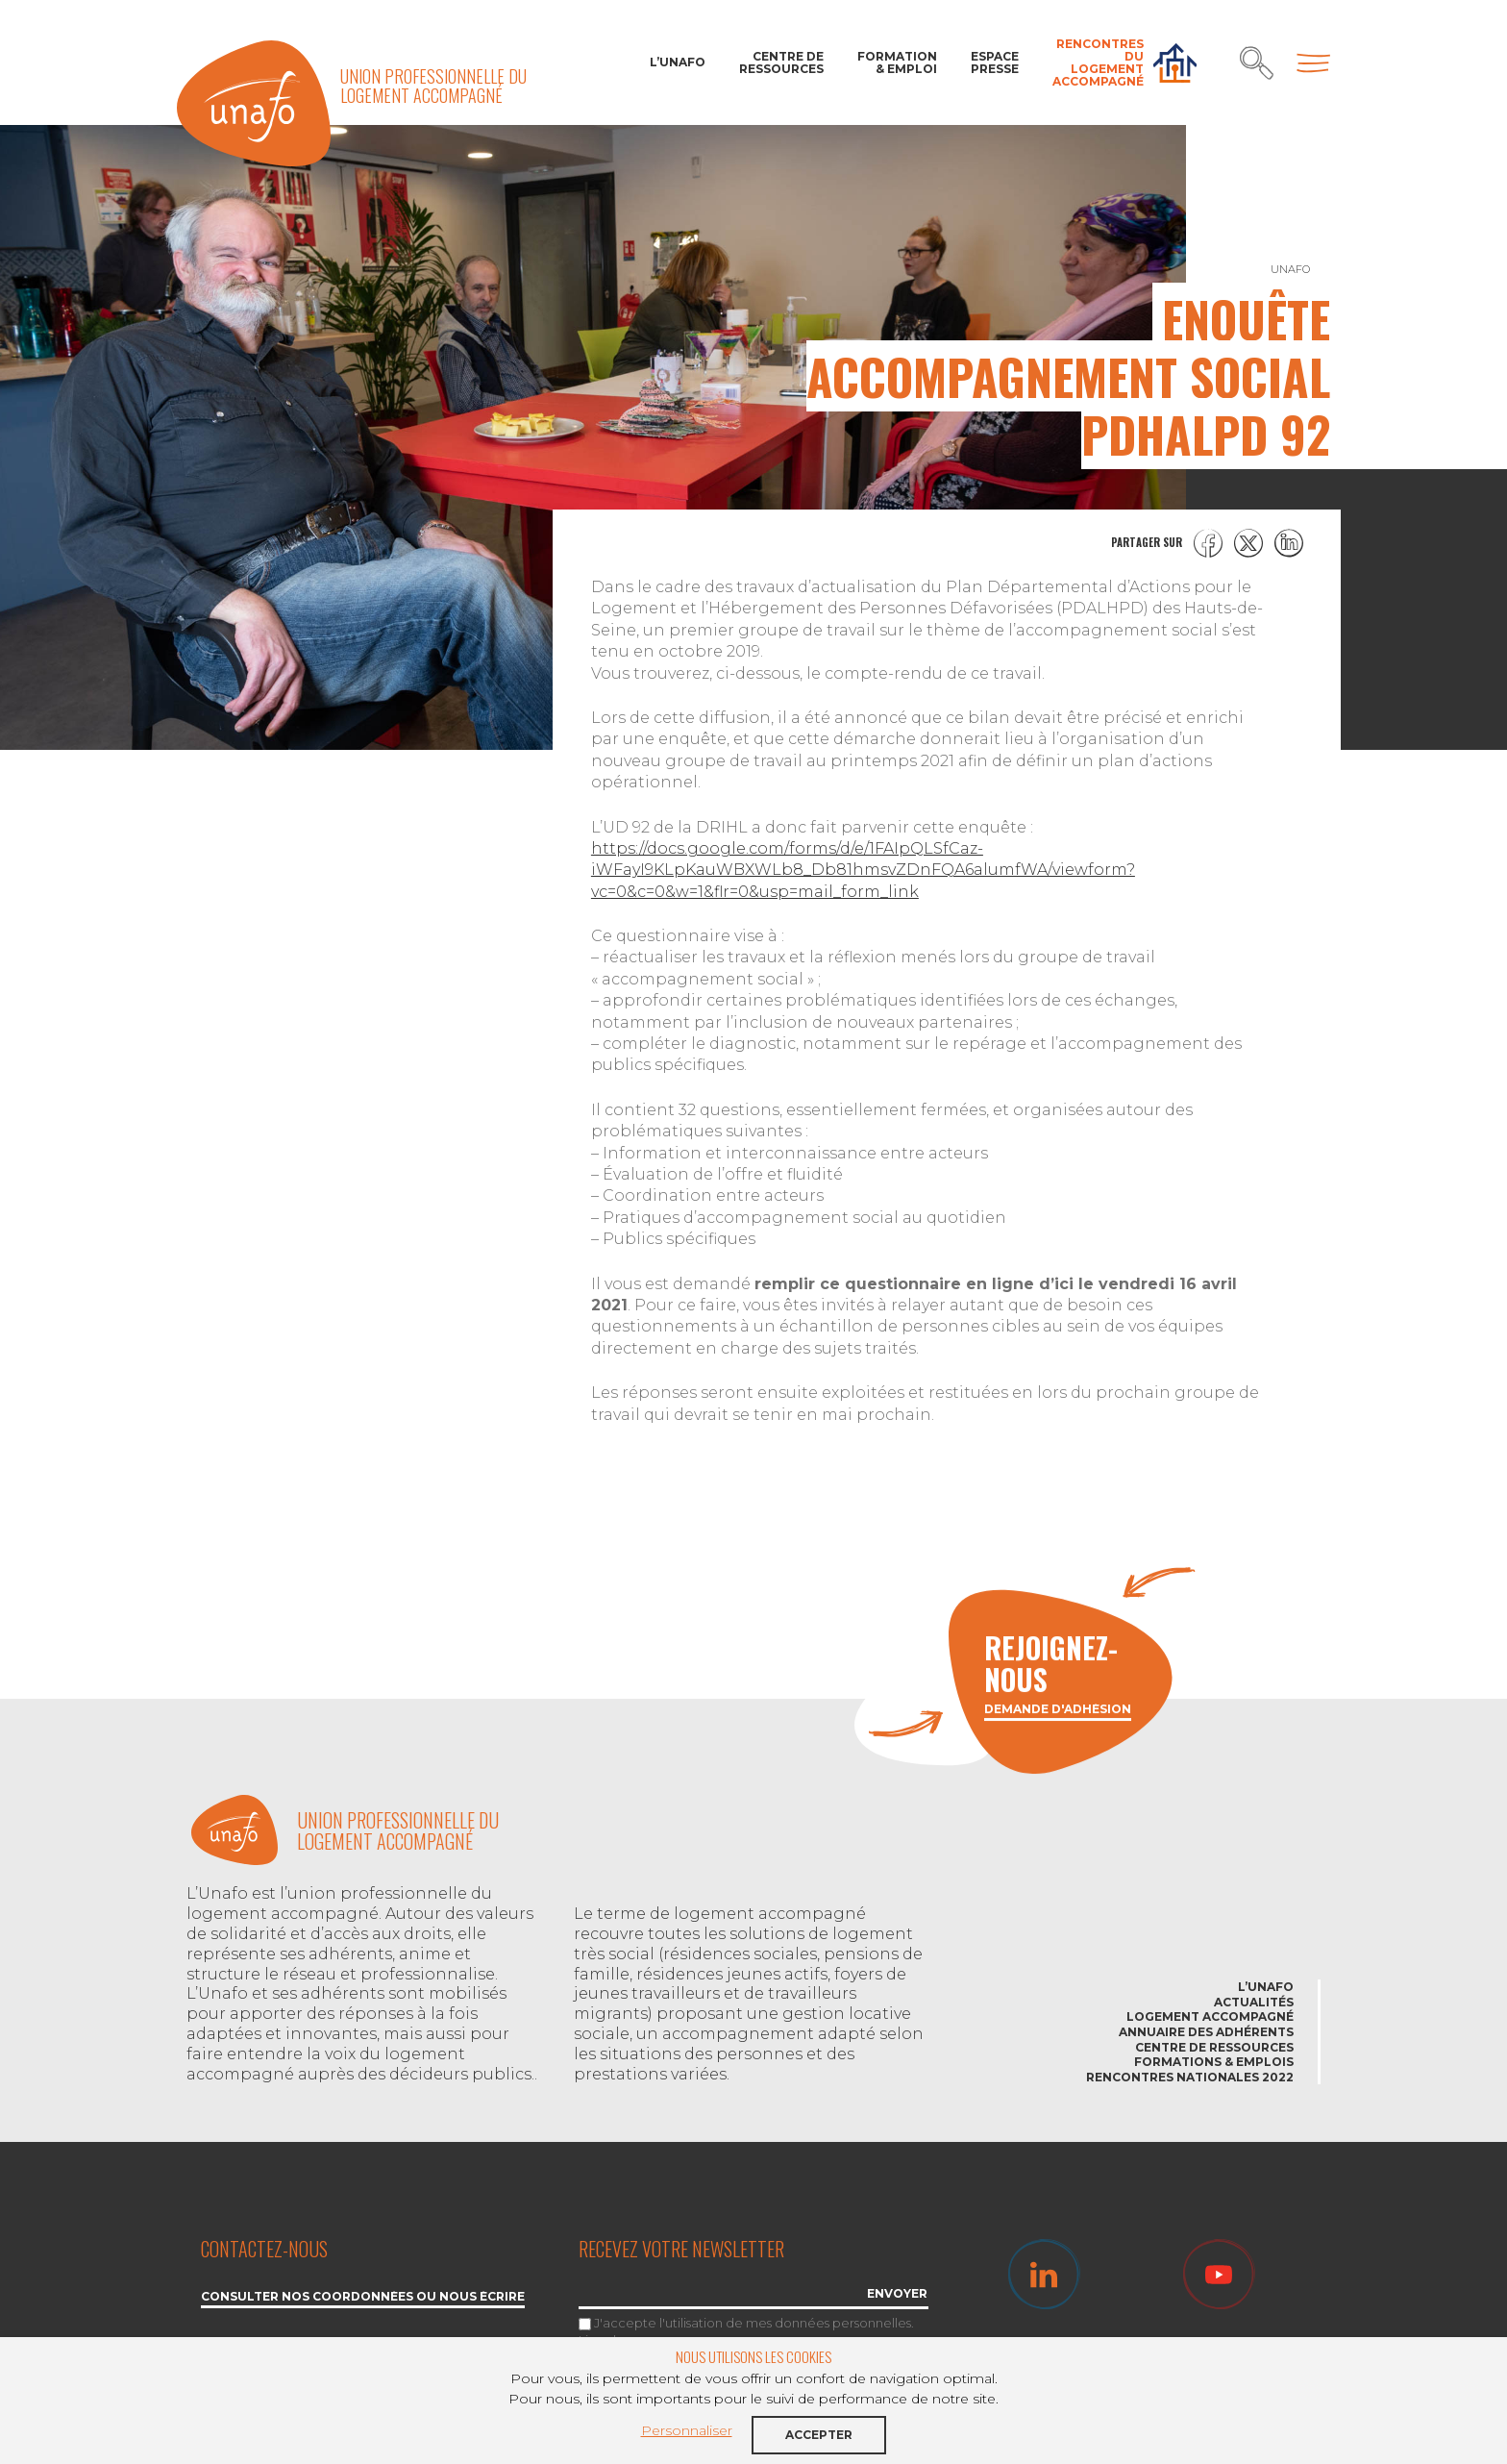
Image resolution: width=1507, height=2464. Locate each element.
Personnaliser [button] (686, 2430)
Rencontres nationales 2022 (1190, 2077)
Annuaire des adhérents (1206, 2032)
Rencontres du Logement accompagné (1098, 63)
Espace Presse (995, 62)
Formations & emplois (1214, 2061)
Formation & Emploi (897, 62)
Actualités (1254, 2002)
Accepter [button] (818, 2434)
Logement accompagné (1210, 2016)
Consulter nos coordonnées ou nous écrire (363, 2297)
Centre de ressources (781, 62)
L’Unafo (677, 62)
